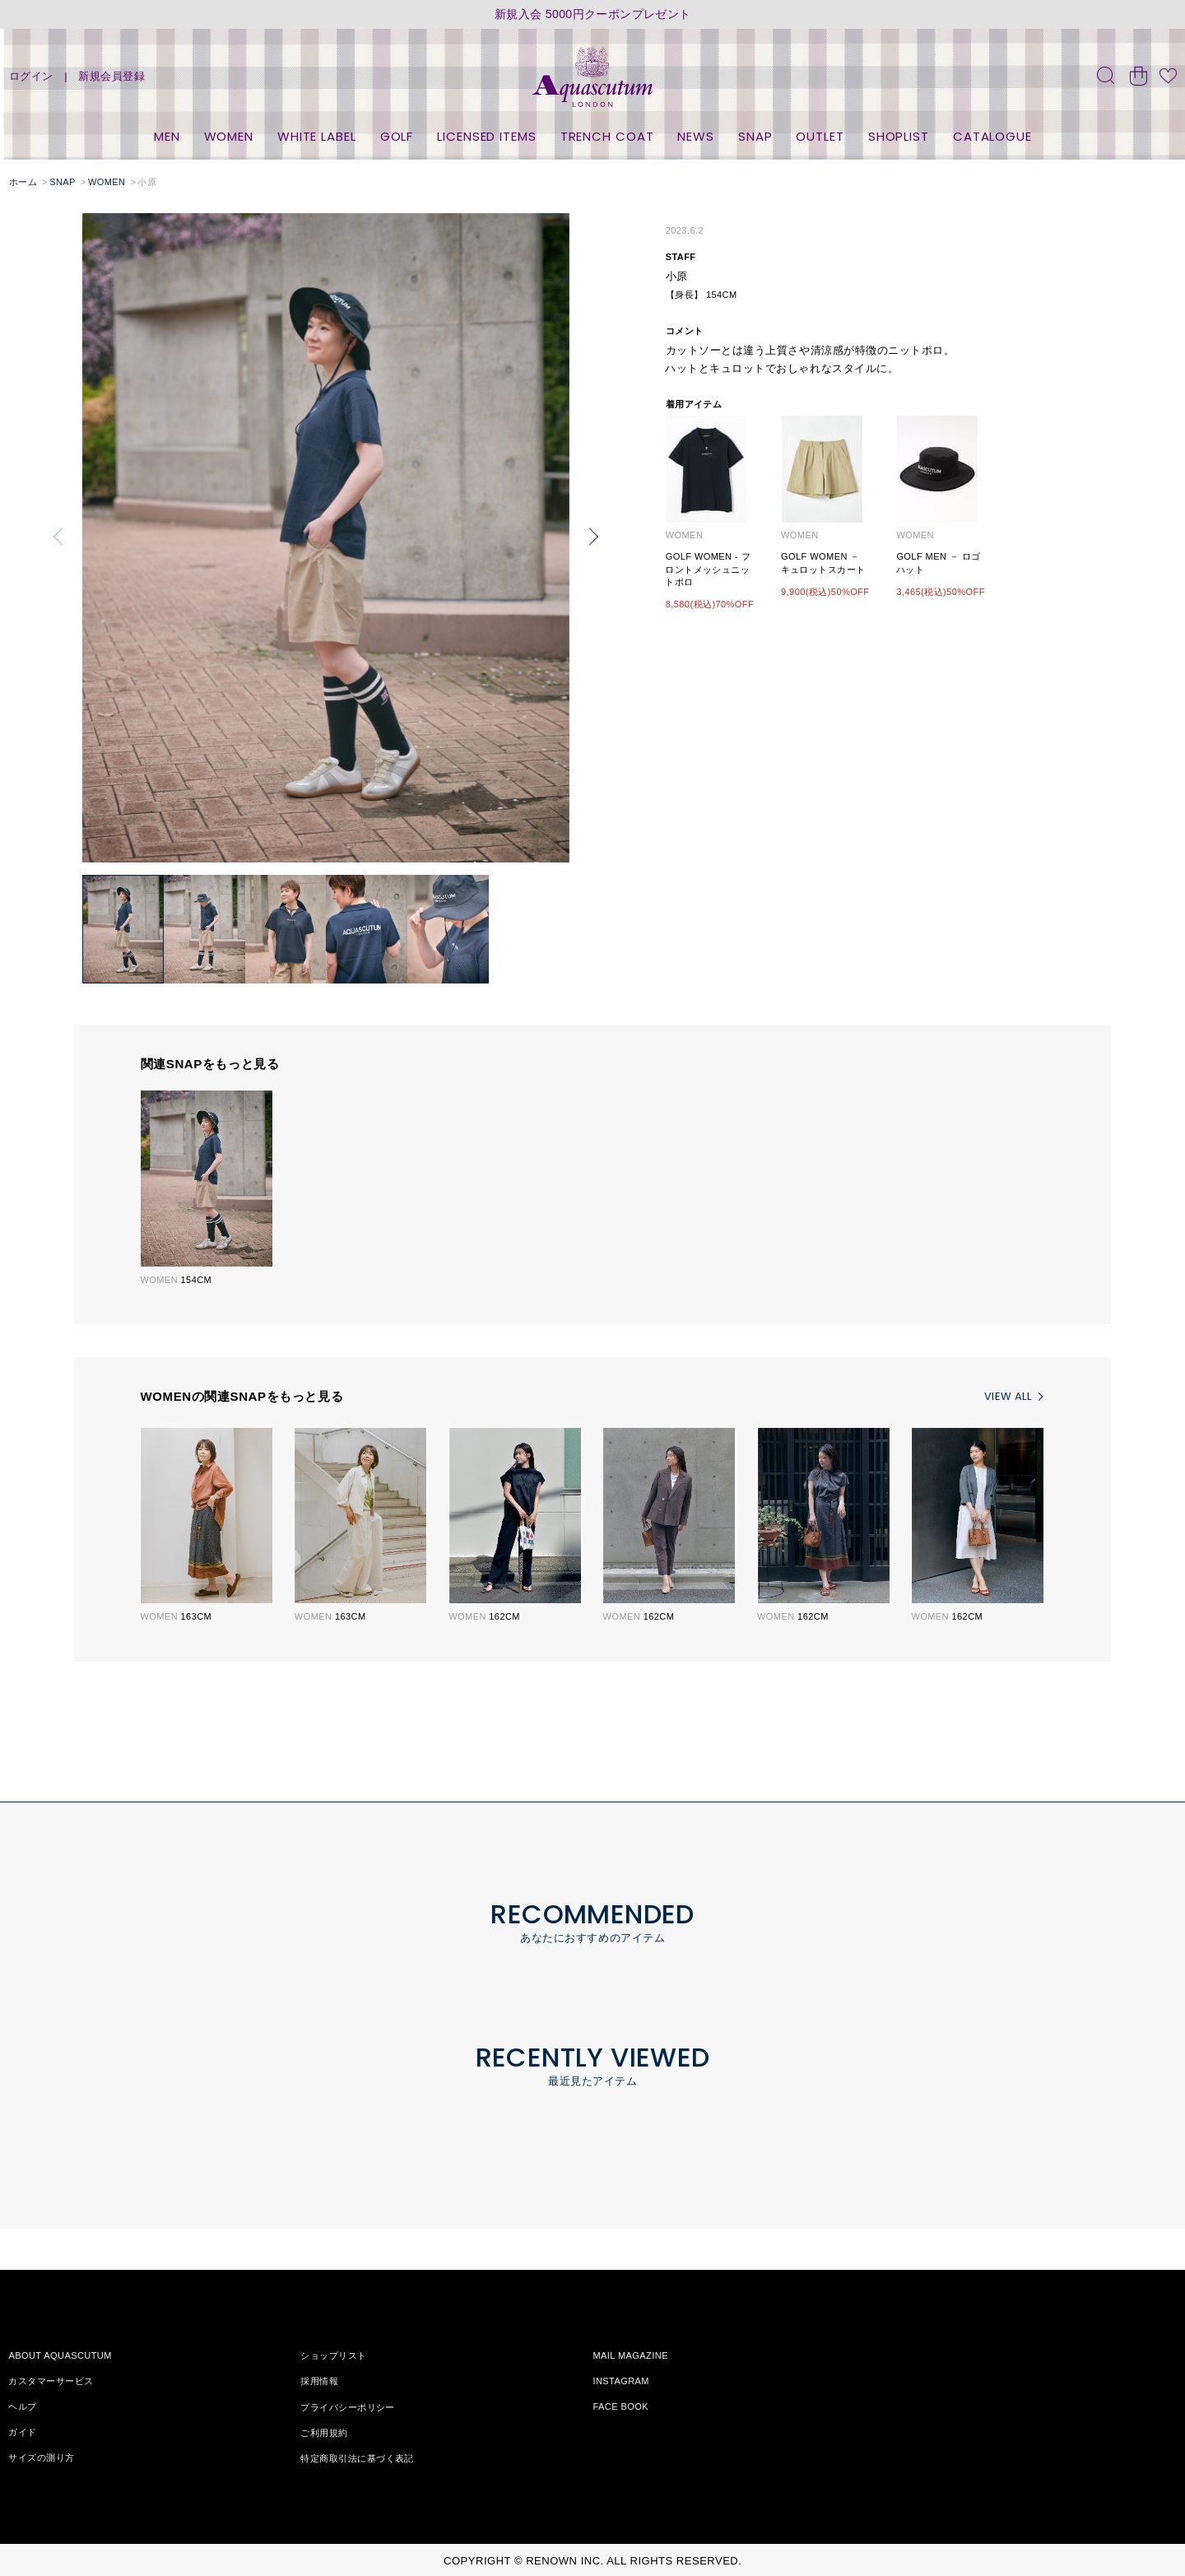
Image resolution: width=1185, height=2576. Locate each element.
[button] (593, 537)
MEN (167, 136)
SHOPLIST (898, 136)
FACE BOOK (620, 2406)
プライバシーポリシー (347, 2406)
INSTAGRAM (620, 2381)
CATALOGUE (992, 136)
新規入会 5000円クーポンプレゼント (593, 14)
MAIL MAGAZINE (630, 2355)
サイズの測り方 (41, 2457)
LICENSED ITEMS (487, 136)
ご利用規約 (323, 2432)
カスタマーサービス (50, 2381)
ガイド (22, 2432)
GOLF (397, 136)
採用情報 (319, 2381)
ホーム (23, 182)
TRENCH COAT (607, 136)
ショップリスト (333, 2355)
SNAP (755, 136)
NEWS (695, 136)
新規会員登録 (111, 76)
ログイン (31, 76)
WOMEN (229, 136)
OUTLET (819, 136)
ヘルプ (22, 2406)
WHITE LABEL (316, 136)
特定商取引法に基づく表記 (356, 2457)
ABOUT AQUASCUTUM (59, 2355)
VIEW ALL (1007, 1396)
